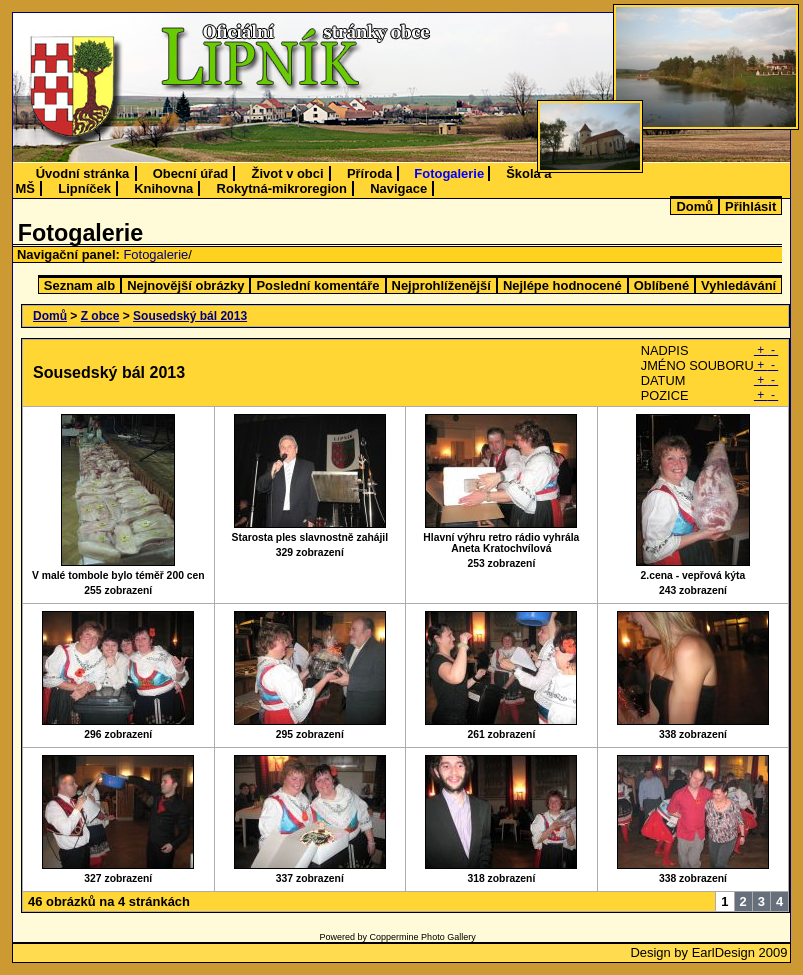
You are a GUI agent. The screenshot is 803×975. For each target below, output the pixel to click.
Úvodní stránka (83, 173)
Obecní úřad (191, 173)
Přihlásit (750, 206)
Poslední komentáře (317, 285)
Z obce (100, 316)
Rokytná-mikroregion (282, 188)
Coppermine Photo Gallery (423, 937)
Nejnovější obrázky (185, 285)
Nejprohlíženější (441, 285)
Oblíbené (661, 285)
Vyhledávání (738, 285)
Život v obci (288, 173)
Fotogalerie (449, 173)
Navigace (398, 188)
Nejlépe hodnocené (562, 285)
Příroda (369, 173)
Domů (694, 206)
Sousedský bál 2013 (190, 316)
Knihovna (163, 188)
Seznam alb (79, 285)
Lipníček (84, 188)
